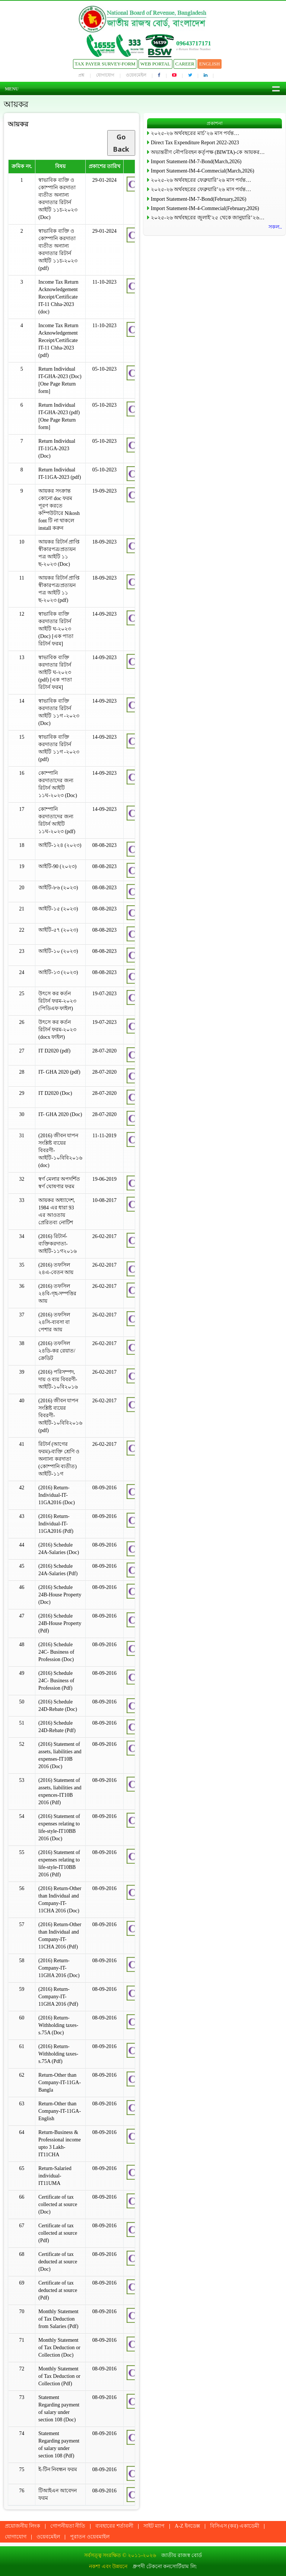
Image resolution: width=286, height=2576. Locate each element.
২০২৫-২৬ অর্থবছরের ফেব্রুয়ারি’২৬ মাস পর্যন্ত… (201, 180)
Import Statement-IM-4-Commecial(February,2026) (205, 208)
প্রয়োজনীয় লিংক (22, 2526)
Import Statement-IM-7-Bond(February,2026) (198, 199)
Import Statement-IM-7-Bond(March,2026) (196, 161)
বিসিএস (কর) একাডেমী (234, 2526)
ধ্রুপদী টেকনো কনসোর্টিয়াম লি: (165, 2566)
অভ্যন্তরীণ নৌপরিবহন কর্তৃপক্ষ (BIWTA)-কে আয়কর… (208, 152)
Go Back (121, 142)
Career (184, 64)
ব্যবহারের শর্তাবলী (114, 2526)
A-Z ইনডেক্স (187, 2526)
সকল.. (275, 227)
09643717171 (193, 43)
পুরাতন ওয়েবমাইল (89, 2537)
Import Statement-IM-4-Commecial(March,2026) (202, 171)
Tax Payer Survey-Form (105, 64)
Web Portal (155, 64)
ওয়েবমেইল (136, 75)
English (209, 64)
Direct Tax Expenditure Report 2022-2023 (195, 142)
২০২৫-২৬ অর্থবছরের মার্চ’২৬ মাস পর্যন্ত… (195, 133)
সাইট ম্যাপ (154, 2526)
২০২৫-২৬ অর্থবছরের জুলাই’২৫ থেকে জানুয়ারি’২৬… (207, 217)
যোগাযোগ (105, 75)
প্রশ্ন (81, 75)
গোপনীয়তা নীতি (68, 2526)
